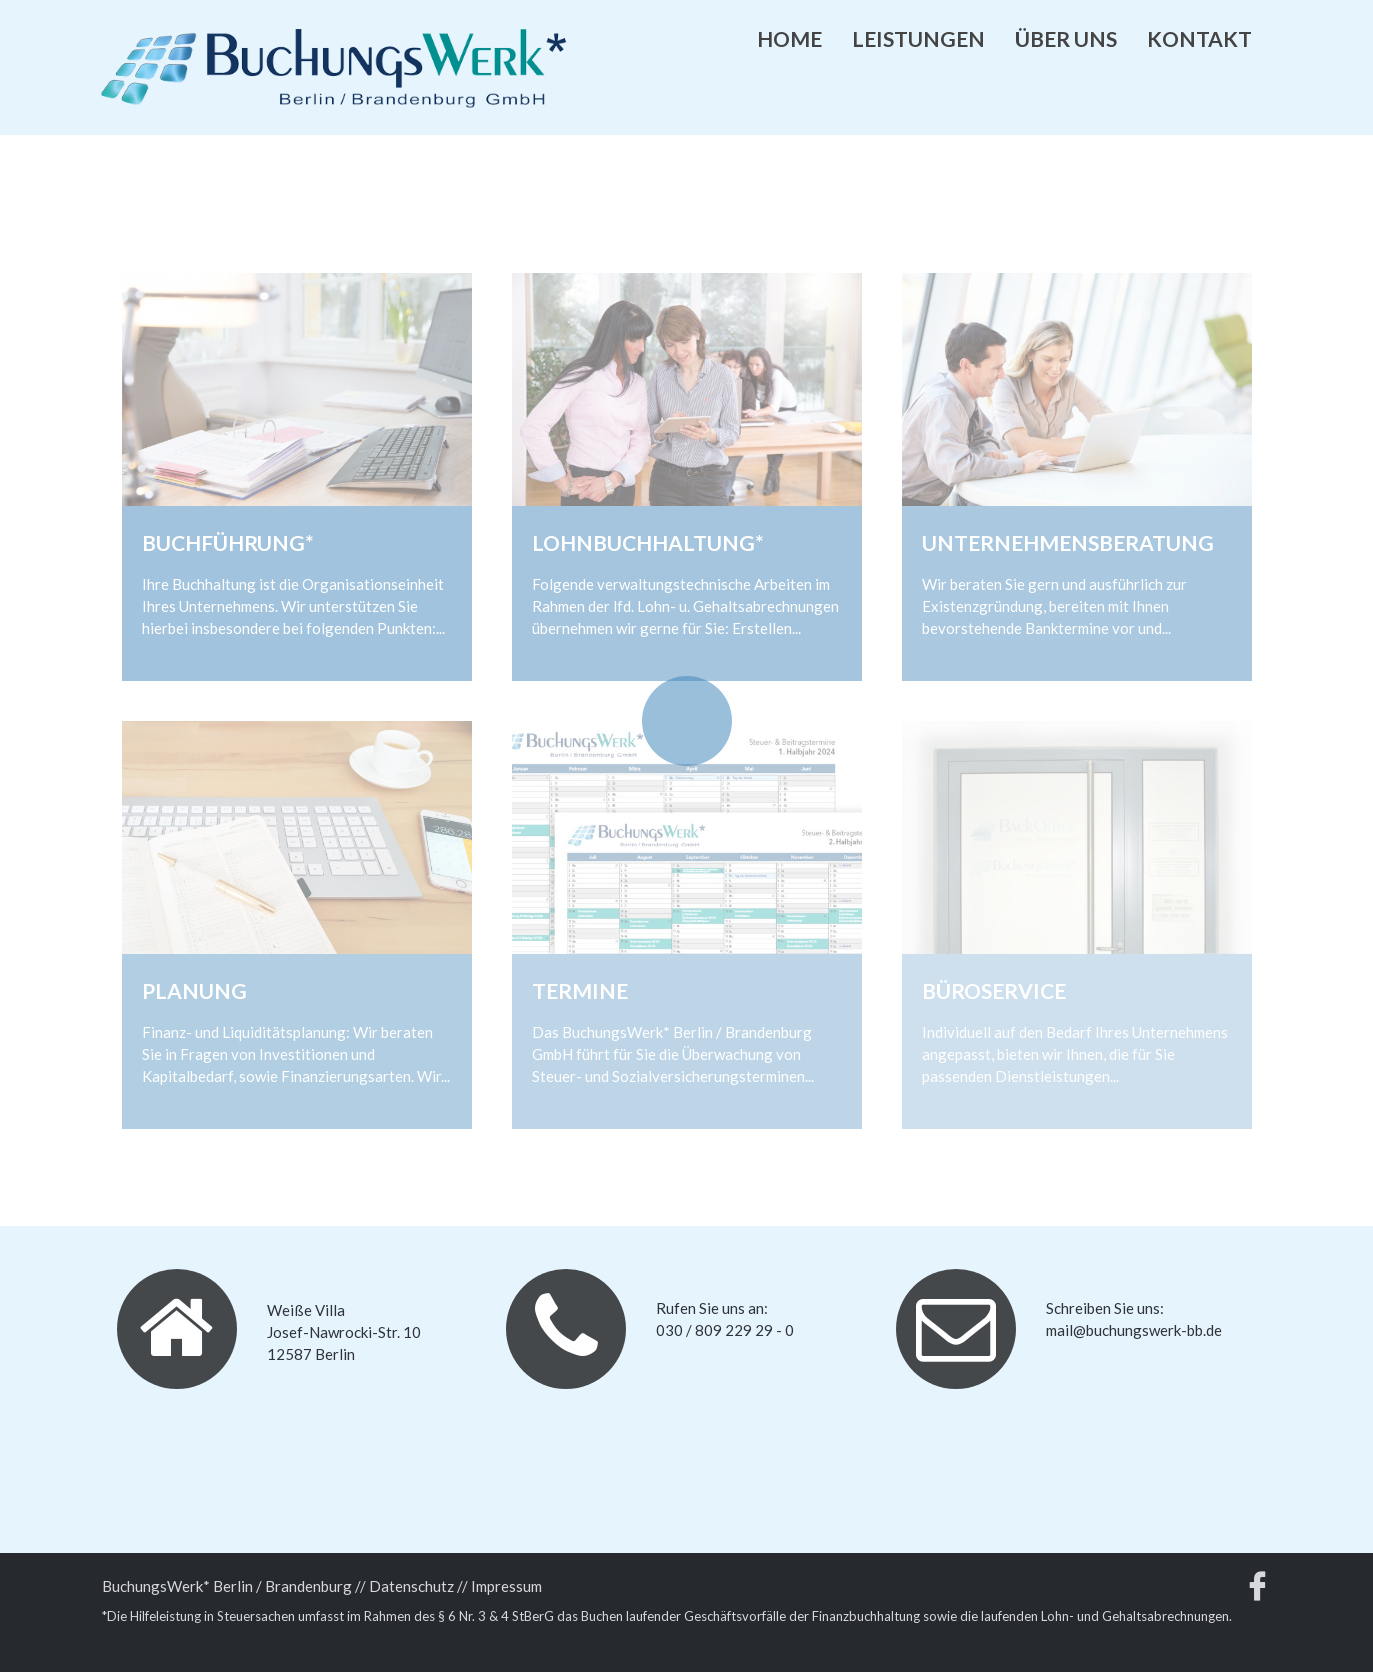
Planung (194, 990)
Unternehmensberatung (1068, 542)
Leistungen (918, 38)
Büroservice (994, 990)
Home (789, 38)
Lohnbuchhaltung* (648, 542)
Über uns (1066, 38)
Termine (580, 990)
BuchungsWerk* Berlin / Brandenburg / (231, 1586)
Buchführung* (228, 542)
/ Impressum (502, 1586)
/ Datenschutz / (411, 1586)
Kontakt (1199, 38)
